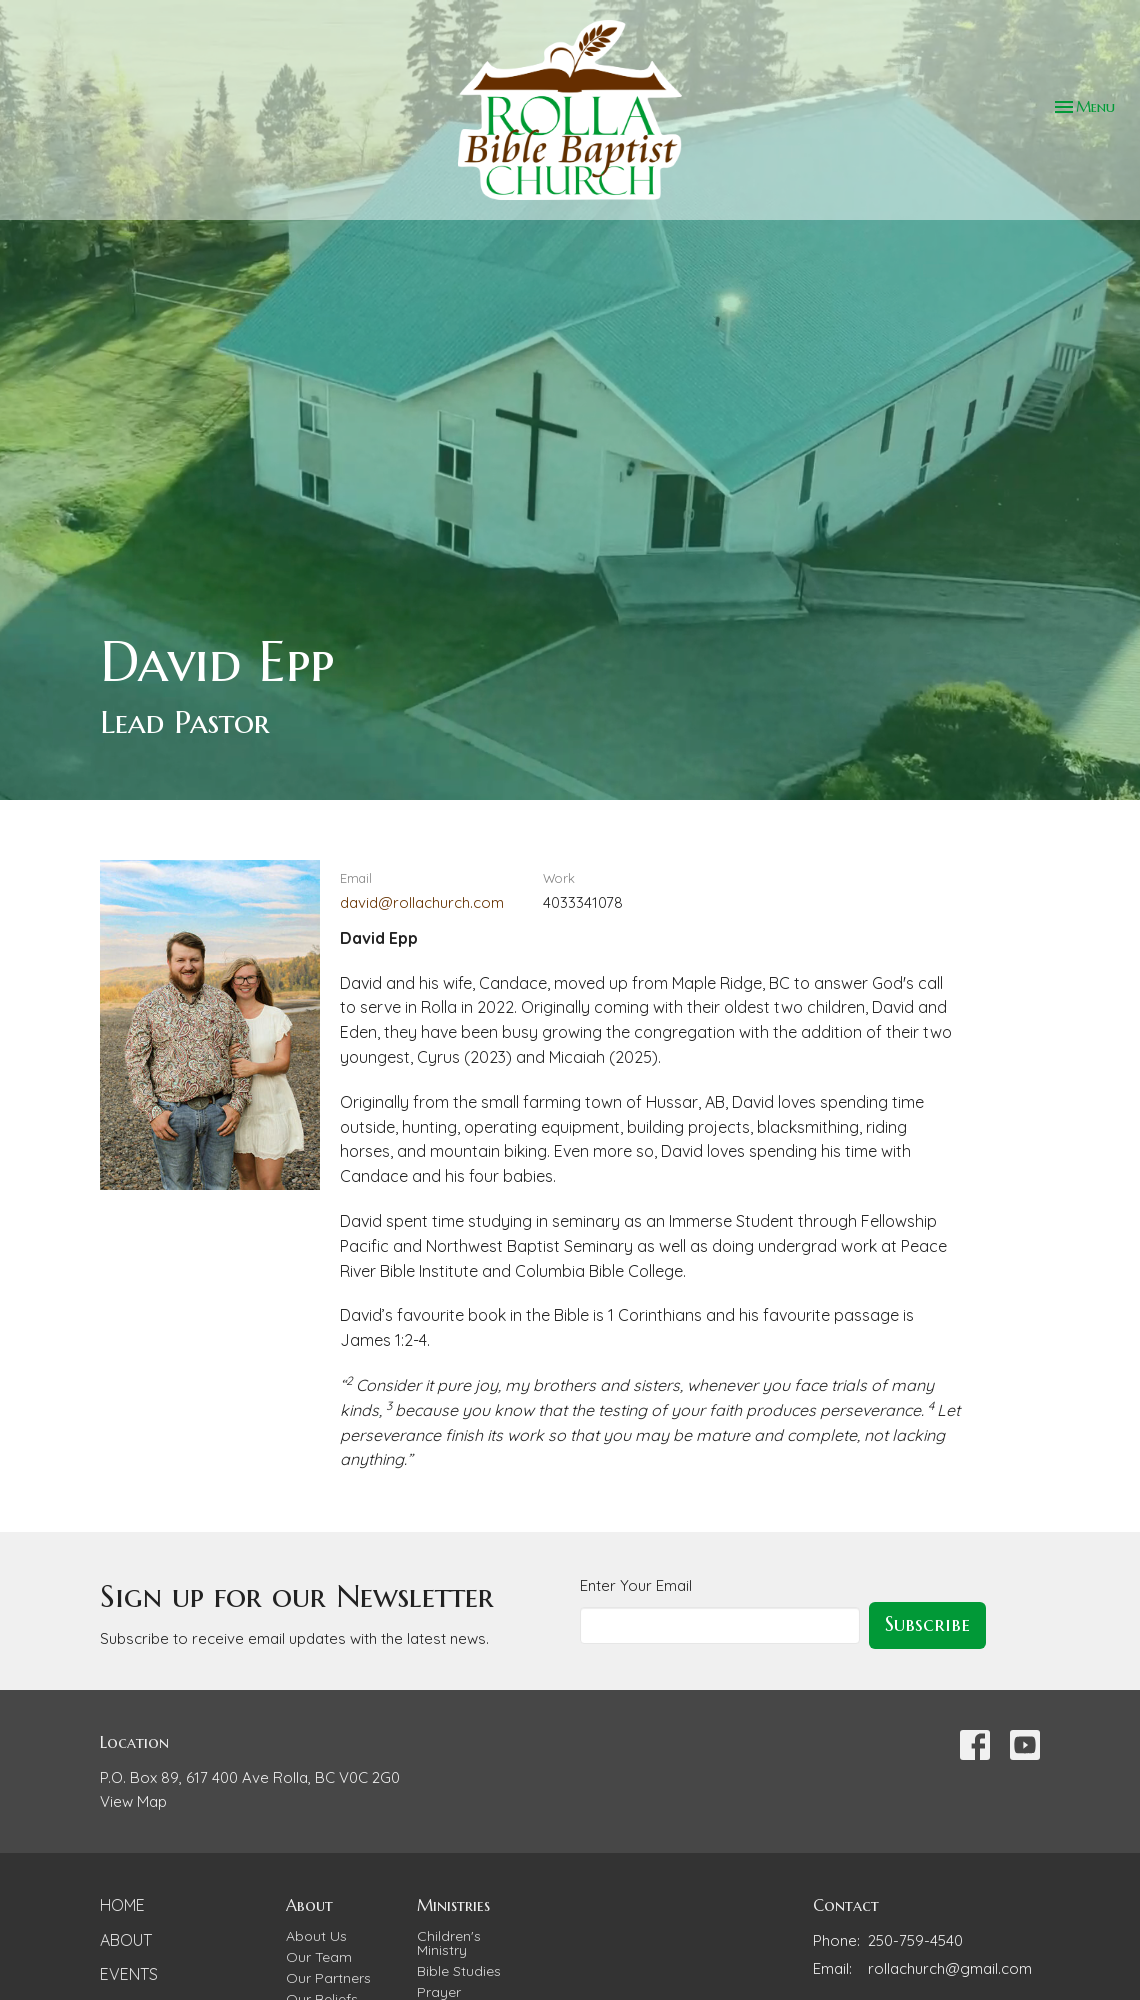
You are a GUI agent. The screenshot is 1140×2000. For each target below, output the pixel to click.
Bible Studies (459, 1971)
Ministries (453, 1905)
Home (122, 1905)
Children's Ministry (449, 1943)
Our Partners (328, 1978)
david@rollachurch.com (422, 902)
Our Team (319, 1957)
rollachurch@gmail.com (950, 1968)
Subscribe (927, 1624)
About (126, 1940)
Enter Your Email (636, 1585)
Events (129, 1974)
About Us (316, 1936)
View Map (133, 1801)
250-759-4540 (915, 1940)
